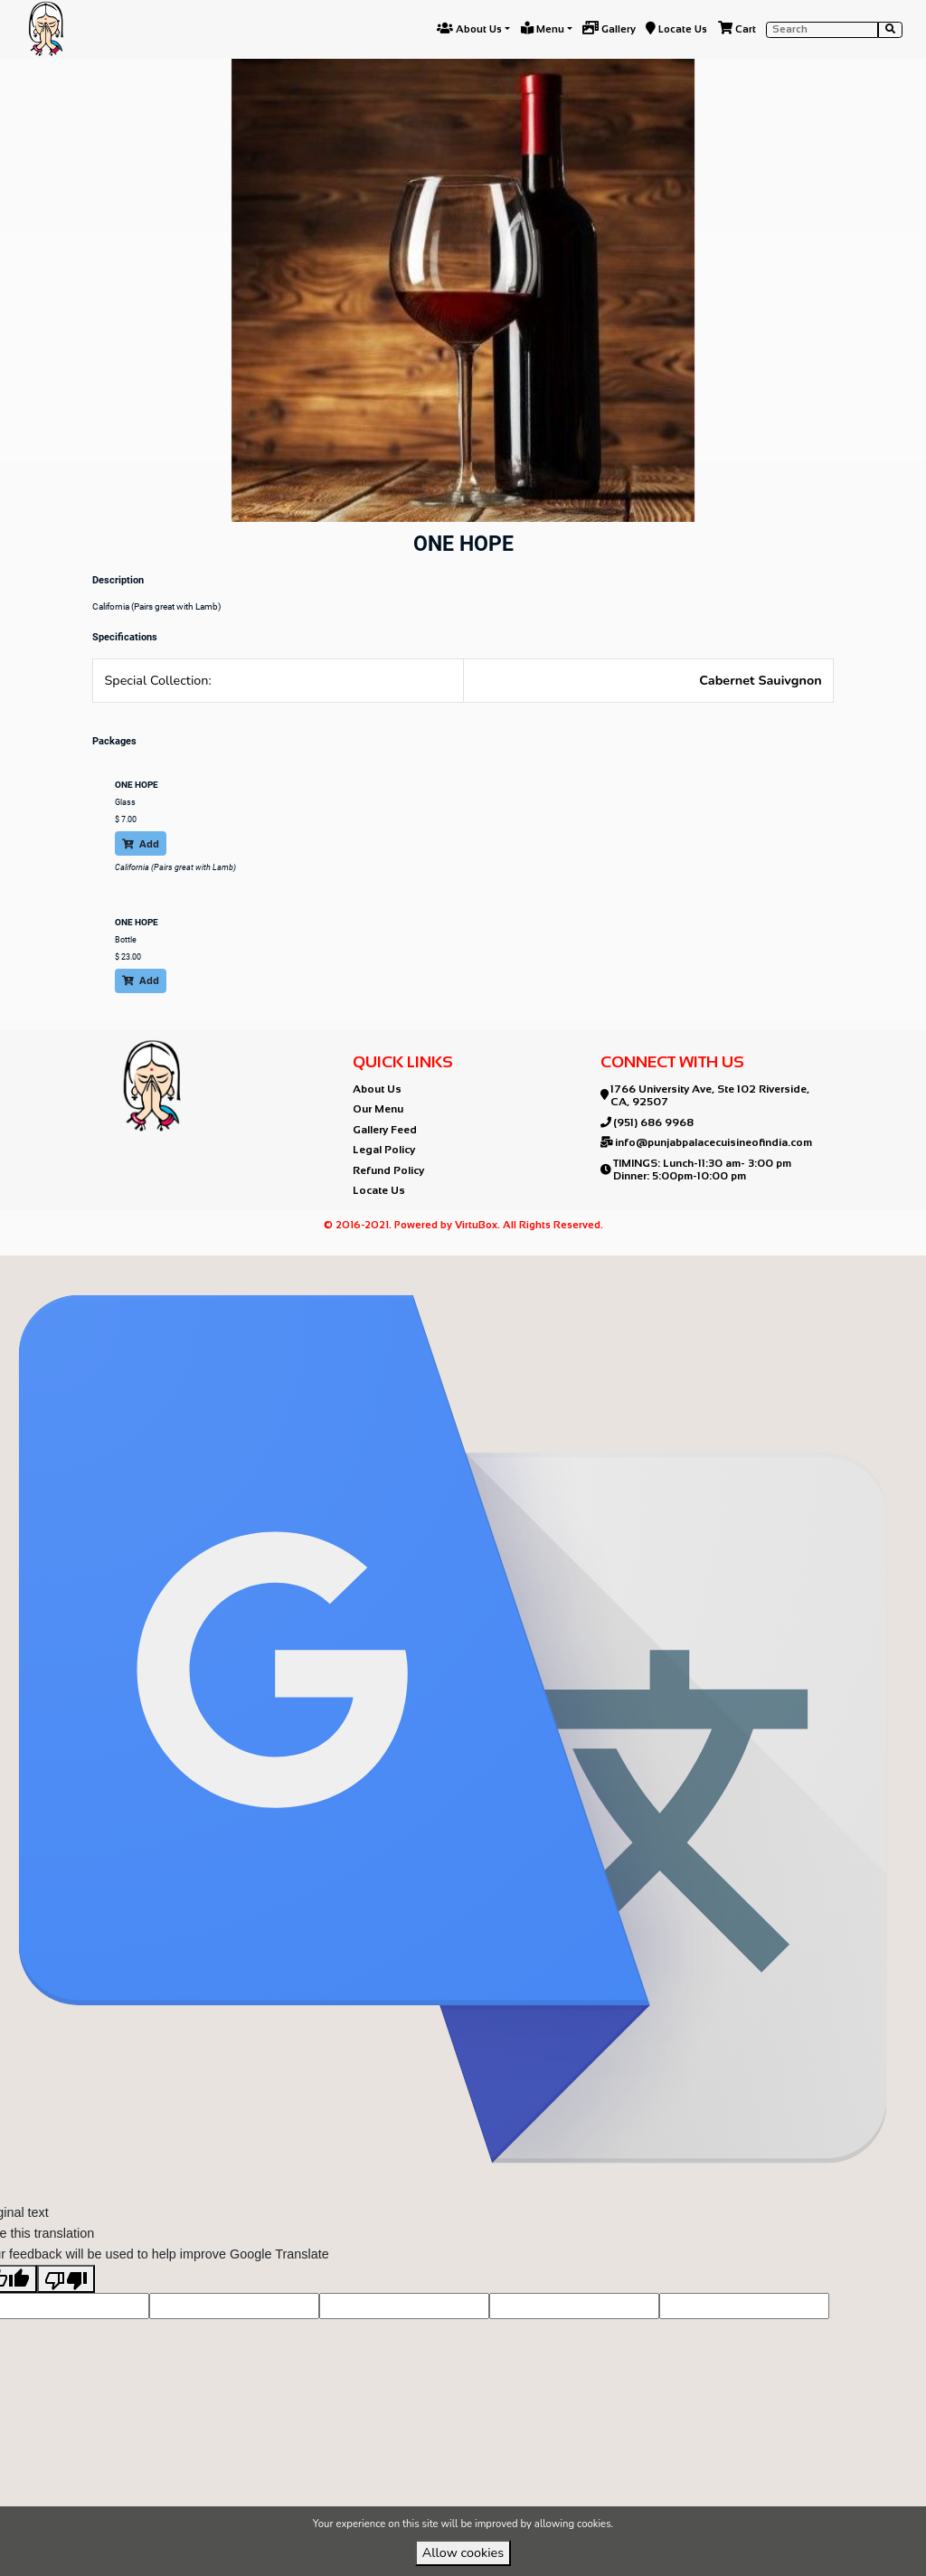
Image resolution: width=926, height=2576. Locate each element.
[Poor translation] (66, 2307)
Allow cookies (463, 2552)
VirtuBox (493, 1270)
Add (140, 843)
